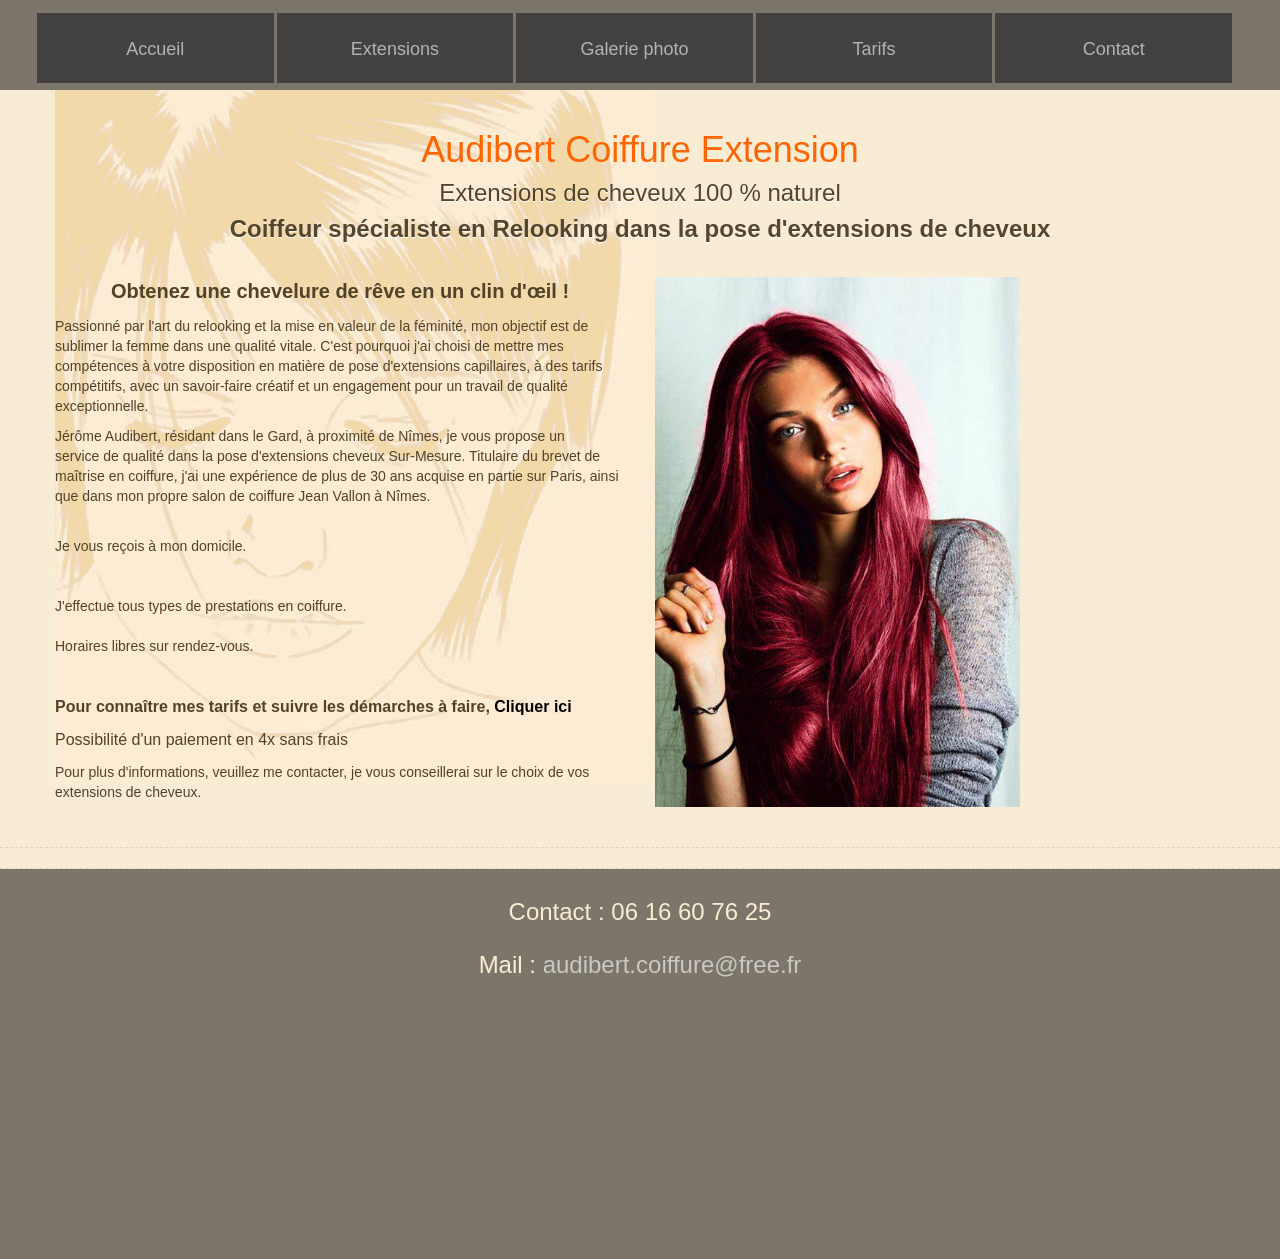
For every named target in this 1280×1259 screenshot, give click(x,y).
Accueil (155, 49)
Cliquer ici (532, 706)
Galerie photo (634, 49)
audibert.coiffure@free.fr (672, 964)
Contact (1114, 49)
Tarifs (874, 49)
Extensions (395, 49)
